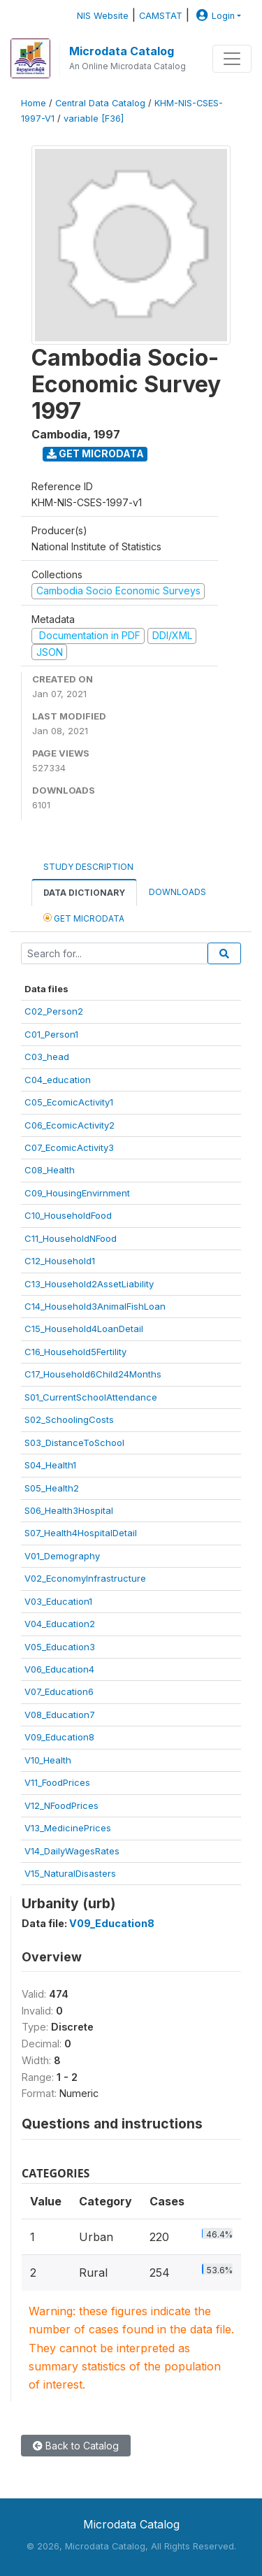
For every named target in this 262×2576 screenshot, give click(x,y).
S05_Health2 (51, 1488)
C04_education (57, 1079)
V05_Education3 (59, 1646)
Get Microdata (95, 453)
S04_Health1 (50, 1465)
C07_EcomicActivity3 (69, 1147)
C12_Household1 (59, 1260)
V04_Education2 (59, 1623)
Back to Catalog (76, 2446)
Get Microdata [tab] (83, 918)
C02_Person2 (53, 1011)
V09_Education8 (59, 1737)
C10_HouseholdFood (68, 1215)
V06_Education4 (59, 1669)
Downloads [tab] (177, 892)
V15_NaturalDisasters (70, 1873)
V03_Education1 (58, 1601)
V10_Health (47, 1760)
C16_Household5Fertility (75, 1351)
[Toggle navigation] (232, 59)
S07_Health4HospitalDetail (80, 1532)
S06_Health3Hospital (68, 1510)
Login (214, 15)
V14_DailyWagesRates (71, 1850)
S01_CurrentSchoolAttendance (90, 1397)
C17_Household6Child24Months (92, 1374)
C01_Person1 (51, 1034)
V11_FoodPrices (57, 1782)
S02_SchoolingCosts (69, 1419)
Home (33, 103)
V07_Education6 (59, 1691)
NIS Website (103, 15)
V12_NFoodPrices (61, 1805)
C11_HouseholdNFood (70, 1238)
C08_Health (49, 1169)
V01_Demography (62, 1555)
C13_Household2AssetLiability (89, 1283)
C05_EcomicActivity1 (68, 1102)
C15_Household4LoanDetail (83, 1328)
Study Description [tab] (88, 866)
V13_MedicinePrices (67, 1827)
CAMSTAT (160, 15)
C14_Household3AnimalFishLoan (95, 1306)
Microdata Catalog (121, 51)
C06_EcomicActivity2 (69, 1125)
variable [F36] (94, 118)
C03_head (46, 1056)
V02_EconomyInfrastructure (85, 1578)
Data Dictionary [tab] (84, 892)
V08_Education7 (59, 1714)
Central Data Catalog (100, 103)
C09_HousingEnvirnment (77, 1192)
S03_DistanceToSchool (74, 1442)
